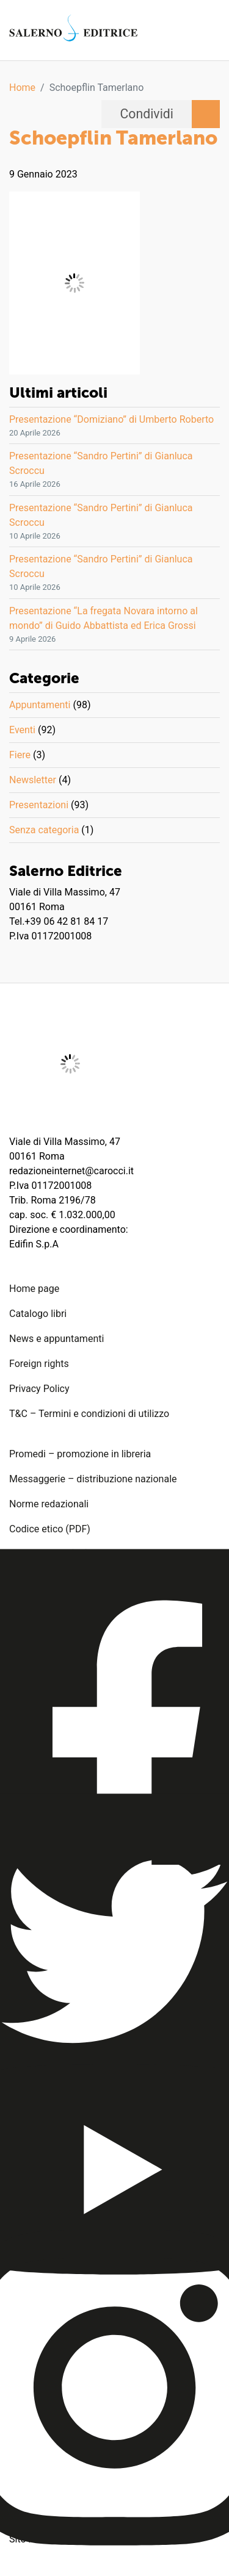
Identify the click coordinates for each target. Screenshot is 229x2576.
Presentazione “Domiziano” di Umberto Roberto (111, 419)
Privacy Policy (39, 1388)
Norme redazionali (49, 1504)
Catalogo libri (38, 1313)
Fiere (20, 755)
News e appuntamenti (56, 1338)
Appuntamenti (39, 705)
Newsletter (32, 780)
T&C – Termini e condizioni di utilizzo (89, 1413)
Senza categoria (44, 830)
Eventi (22, 730)
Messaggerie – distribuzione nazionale (93, 1479)
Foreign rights (39, 1363)
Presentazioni (38, 805)
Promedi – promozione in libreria (80, 1454)
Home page (34, 1288)
